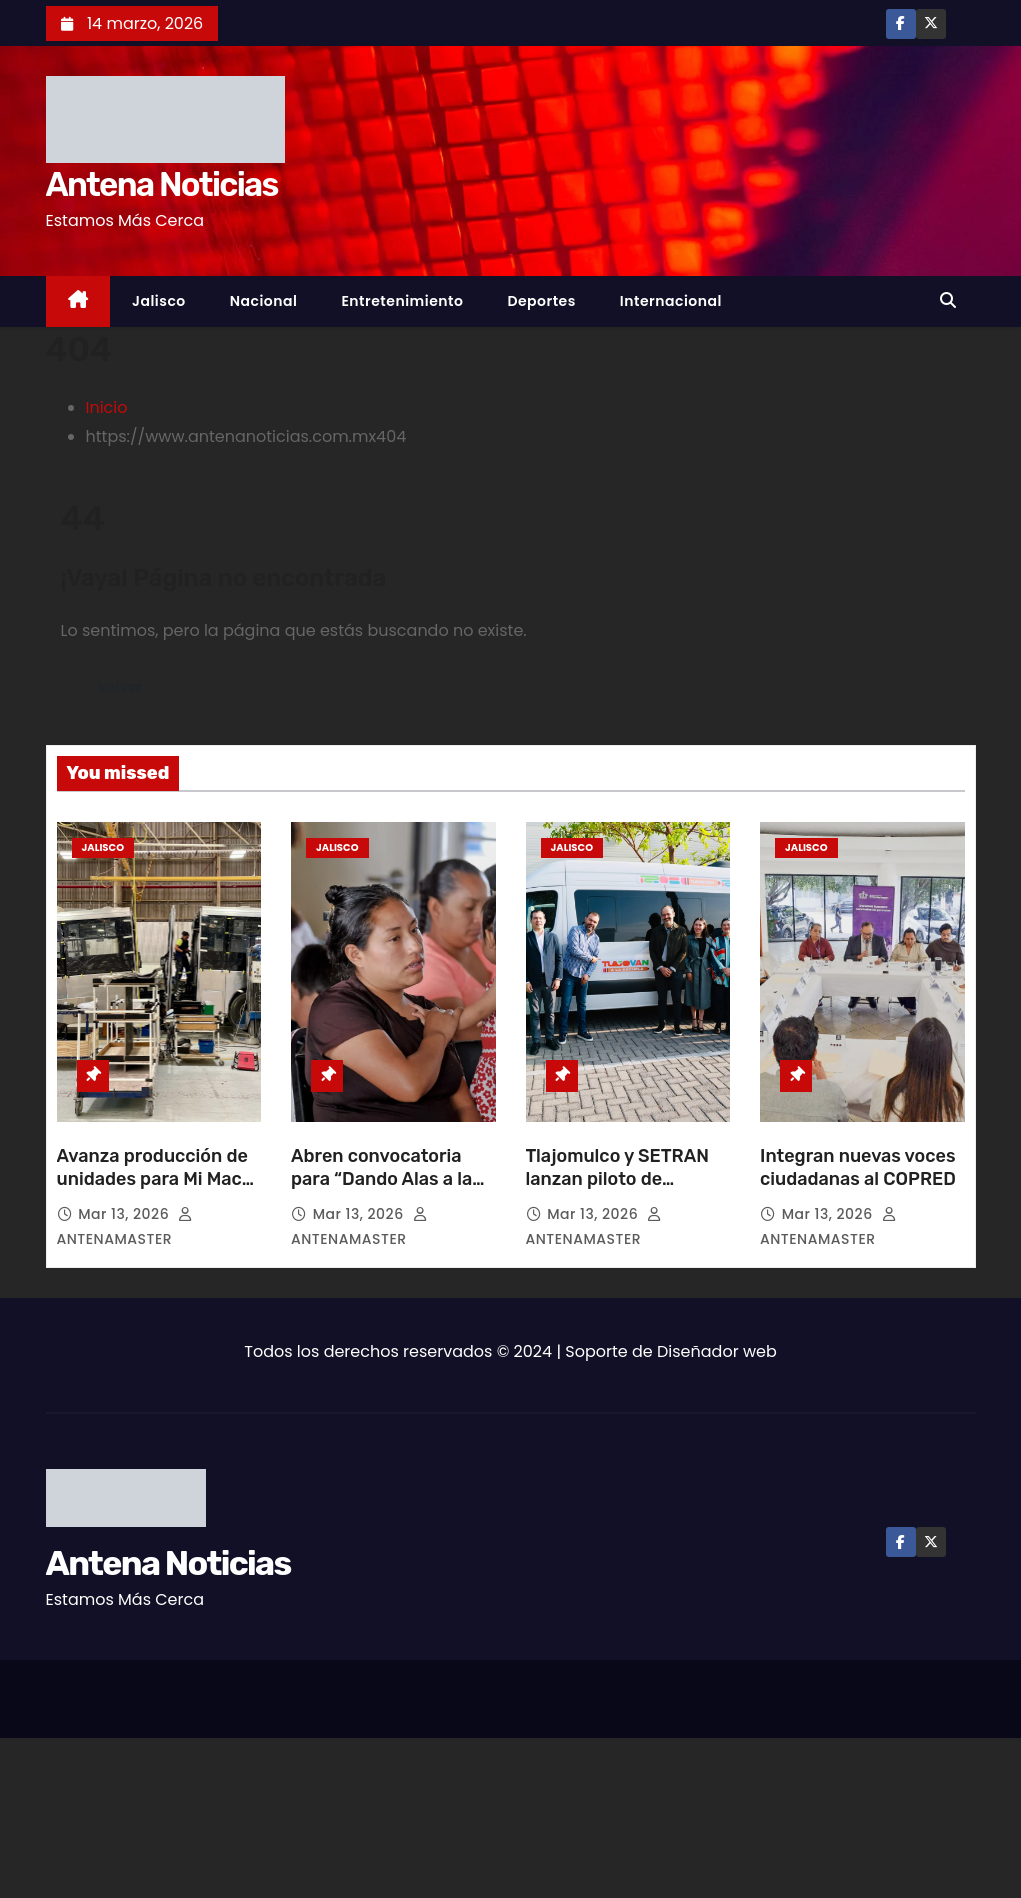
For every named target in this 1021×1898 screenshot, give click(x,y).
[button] (953, 300)
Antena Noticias (162, 184)
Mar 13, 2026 (125, 1214)
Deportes (541, 301)
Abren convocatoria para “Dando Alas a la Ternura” (381, 1180)
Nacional (264, 301)
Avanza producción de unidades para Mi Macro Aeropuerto (158, 1180)
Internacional (671, 301)
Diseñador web (717, 1351)
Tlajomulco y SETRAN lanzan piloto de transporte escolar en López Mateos (619, 1192)
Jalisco (159, 301)
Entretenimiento (402, 301)
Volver (123, 687)
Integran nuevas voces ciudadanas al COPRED (858, 1168)
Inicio (107, 407)
